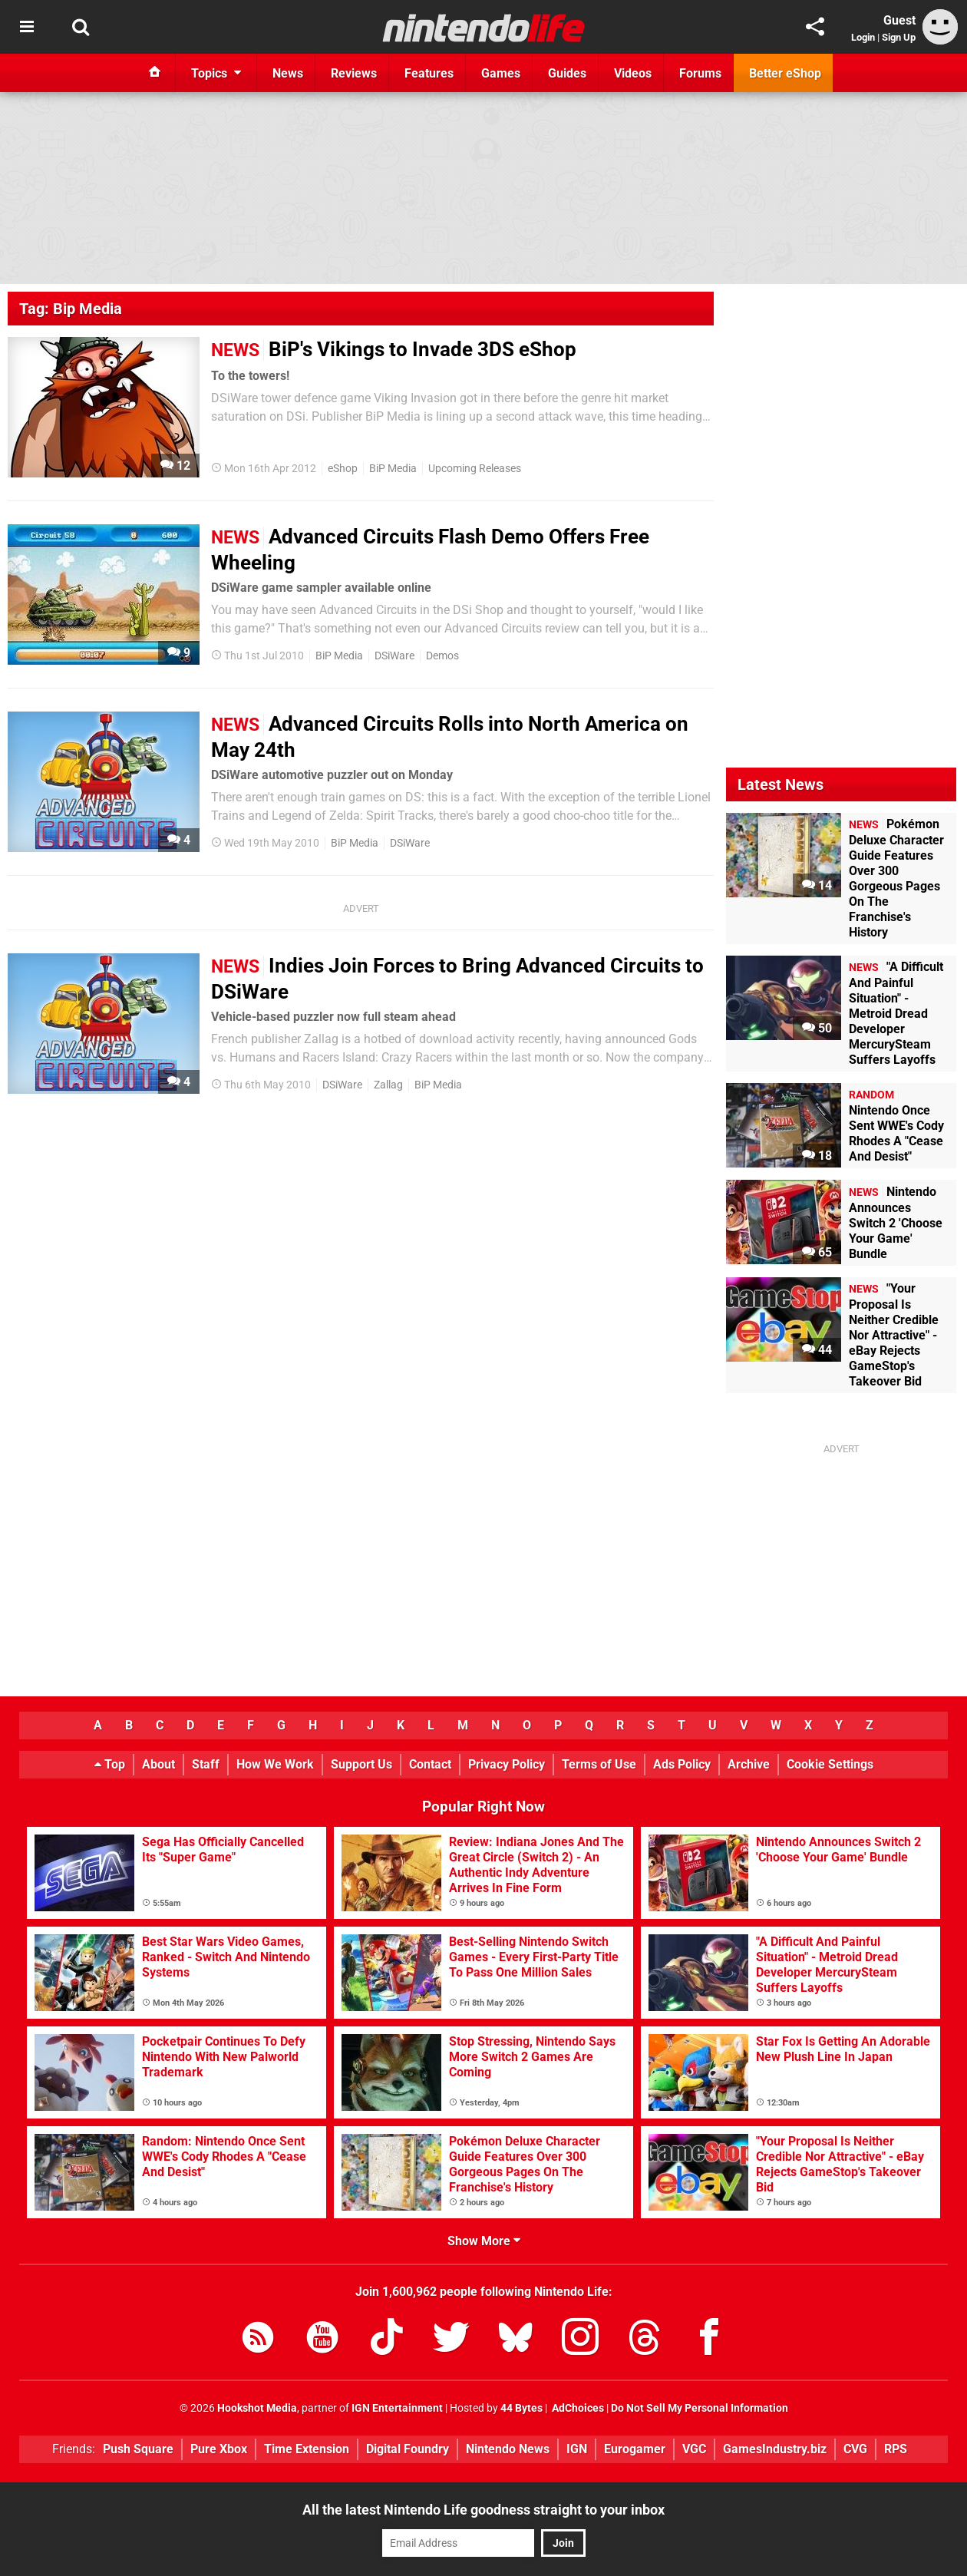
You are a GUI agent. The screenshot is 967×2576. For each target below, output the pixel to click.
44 (817, 1349)
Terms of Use (599, 1764)
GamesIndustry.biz (775, 2449)
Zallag (388, 1084)
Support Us (361, 1764)
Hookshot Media (257, 2408)
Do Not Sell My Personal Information (699, 2408)
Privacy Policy (506, 1764)
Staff (205, 1764)
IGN (576, 2449)
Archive (749, 1764)
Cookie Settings (830, 1764)
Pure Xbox (218, 2449)
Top (109, 1764)
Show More (483, 2241)
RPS (895, 2449)
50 (817, 1028)
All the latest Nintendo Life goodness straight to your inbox (483, 2510)
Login (863, 37)
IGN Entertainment (397, 2408)
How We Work (275, 1764)
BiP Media (393, 468)
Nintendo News (508, 2449)
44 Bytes (521, 2408)
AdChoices (577, 2408)
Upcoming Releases (474, 468)
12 (175, 465)
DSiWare (394, 655)
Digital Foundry (407, 2449)
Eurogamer (634, 2449)
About (158, 1764)
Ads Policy (682, 1764)
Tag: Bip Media (70, 308)
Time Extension (306, 2449)
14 (817, 885)
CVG (855, 2449)
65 (817, 1252)
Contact (430, 1764)
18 (817, 1155)
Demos (442, 655)
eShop (343, 468)
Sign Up (899, 37)
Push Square (138, 2449)
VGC (694, 2449)
